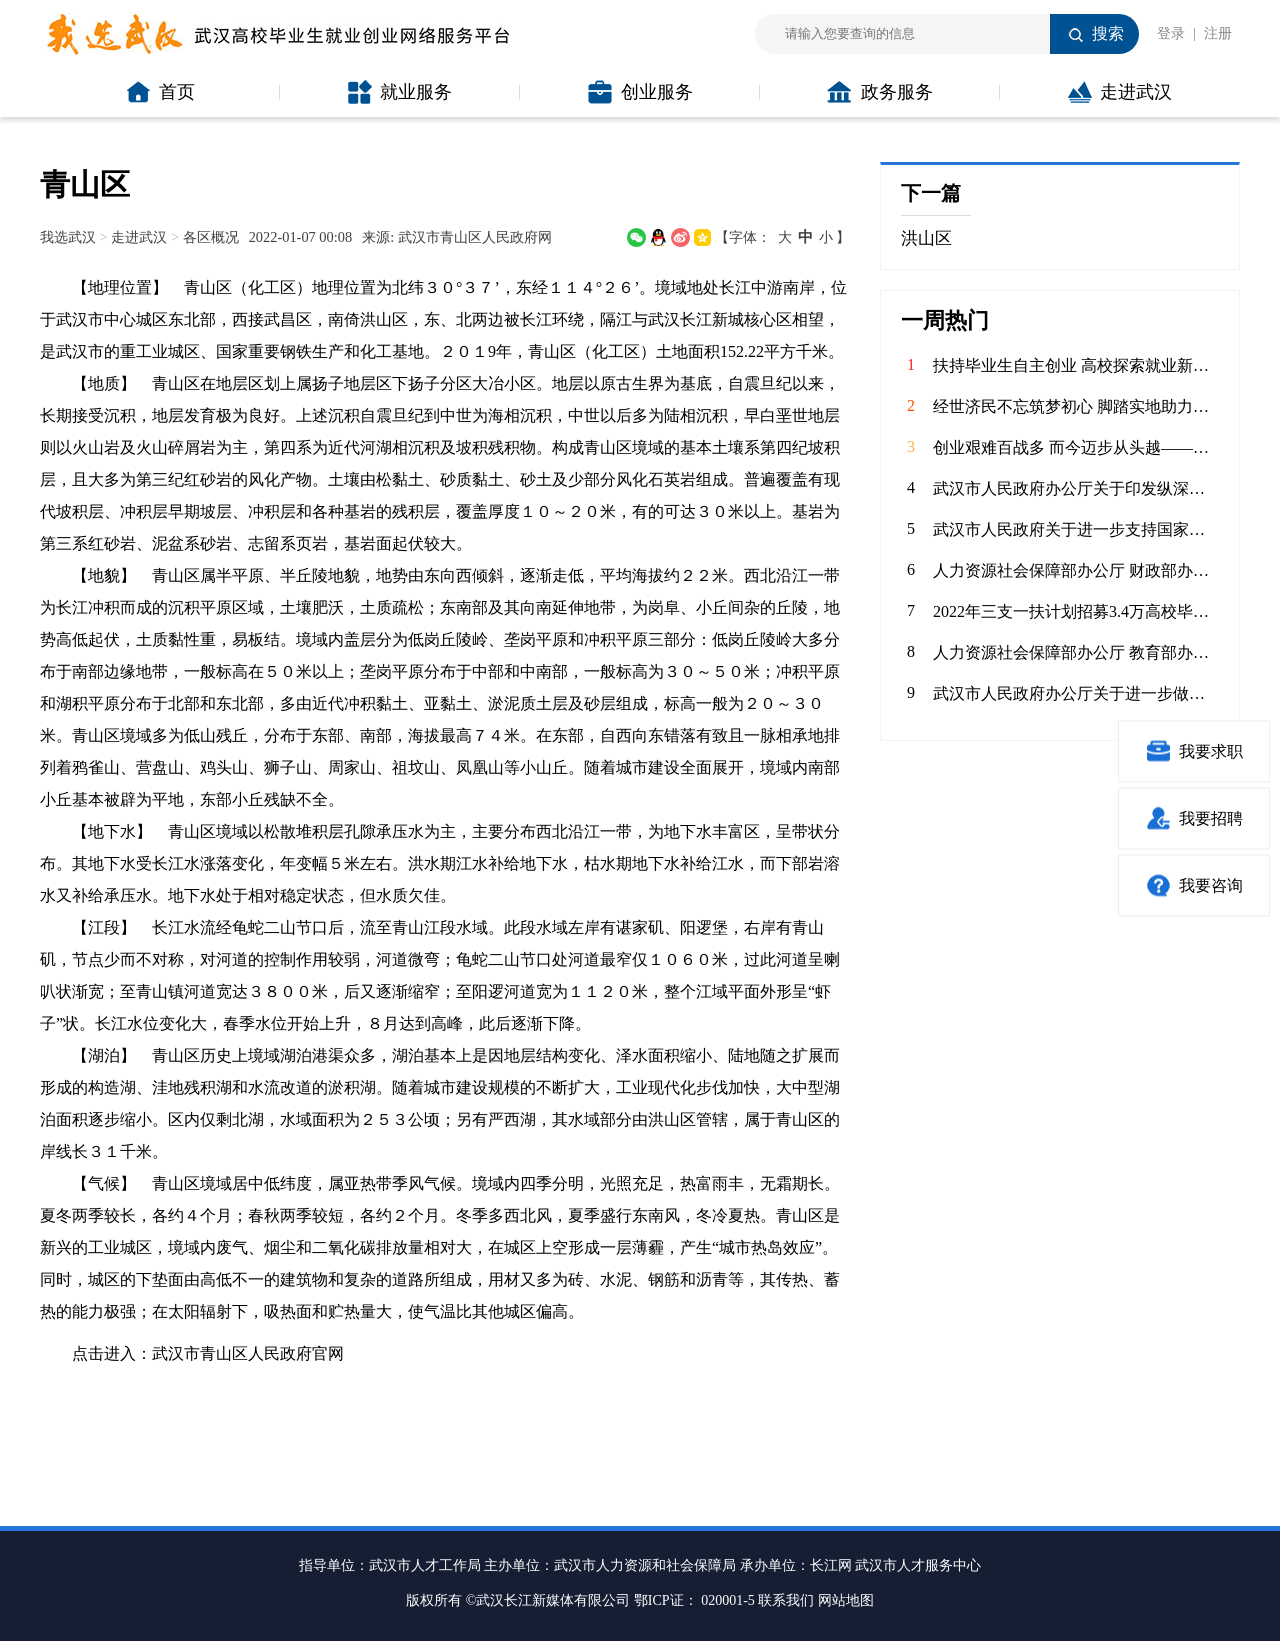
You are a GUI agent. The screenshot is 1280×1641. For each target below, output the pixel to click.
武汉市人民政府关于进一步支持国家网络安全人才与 (1076, 529)
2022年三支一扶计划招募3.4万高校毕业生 (1076, 611)
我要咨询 (1194, 885)
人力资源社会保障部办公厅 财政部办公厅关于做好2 (1076, 570)
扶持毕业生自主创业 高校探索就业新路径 (1076, 365)
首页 (160, 92)
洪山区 (926, 238)
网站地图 (846, 1600)
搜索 (1108, 33)
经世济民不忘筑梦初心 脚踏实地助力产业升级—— (1076, 406)
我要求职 (1194, 751)
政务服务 (880, 92)
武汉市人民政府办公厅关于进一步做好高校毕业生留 (1076, 693)
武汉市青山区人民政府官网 (248, 1353)
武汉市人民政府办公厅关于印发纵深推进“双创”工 (1076, 488)
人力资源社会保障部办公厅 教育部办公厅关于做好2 (1076, 652)
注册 (1218, 33)
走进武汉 (1120, 92)
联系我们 (786, 1600)
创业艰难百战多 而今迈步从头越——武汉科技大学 (1076, 447)
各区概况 (211, 237)
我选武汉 (68, 237)
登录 (1171, 33)
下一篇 (931, 193)
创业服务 (640, 92)
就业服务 (400, 92)
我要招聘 (1194, 818)
